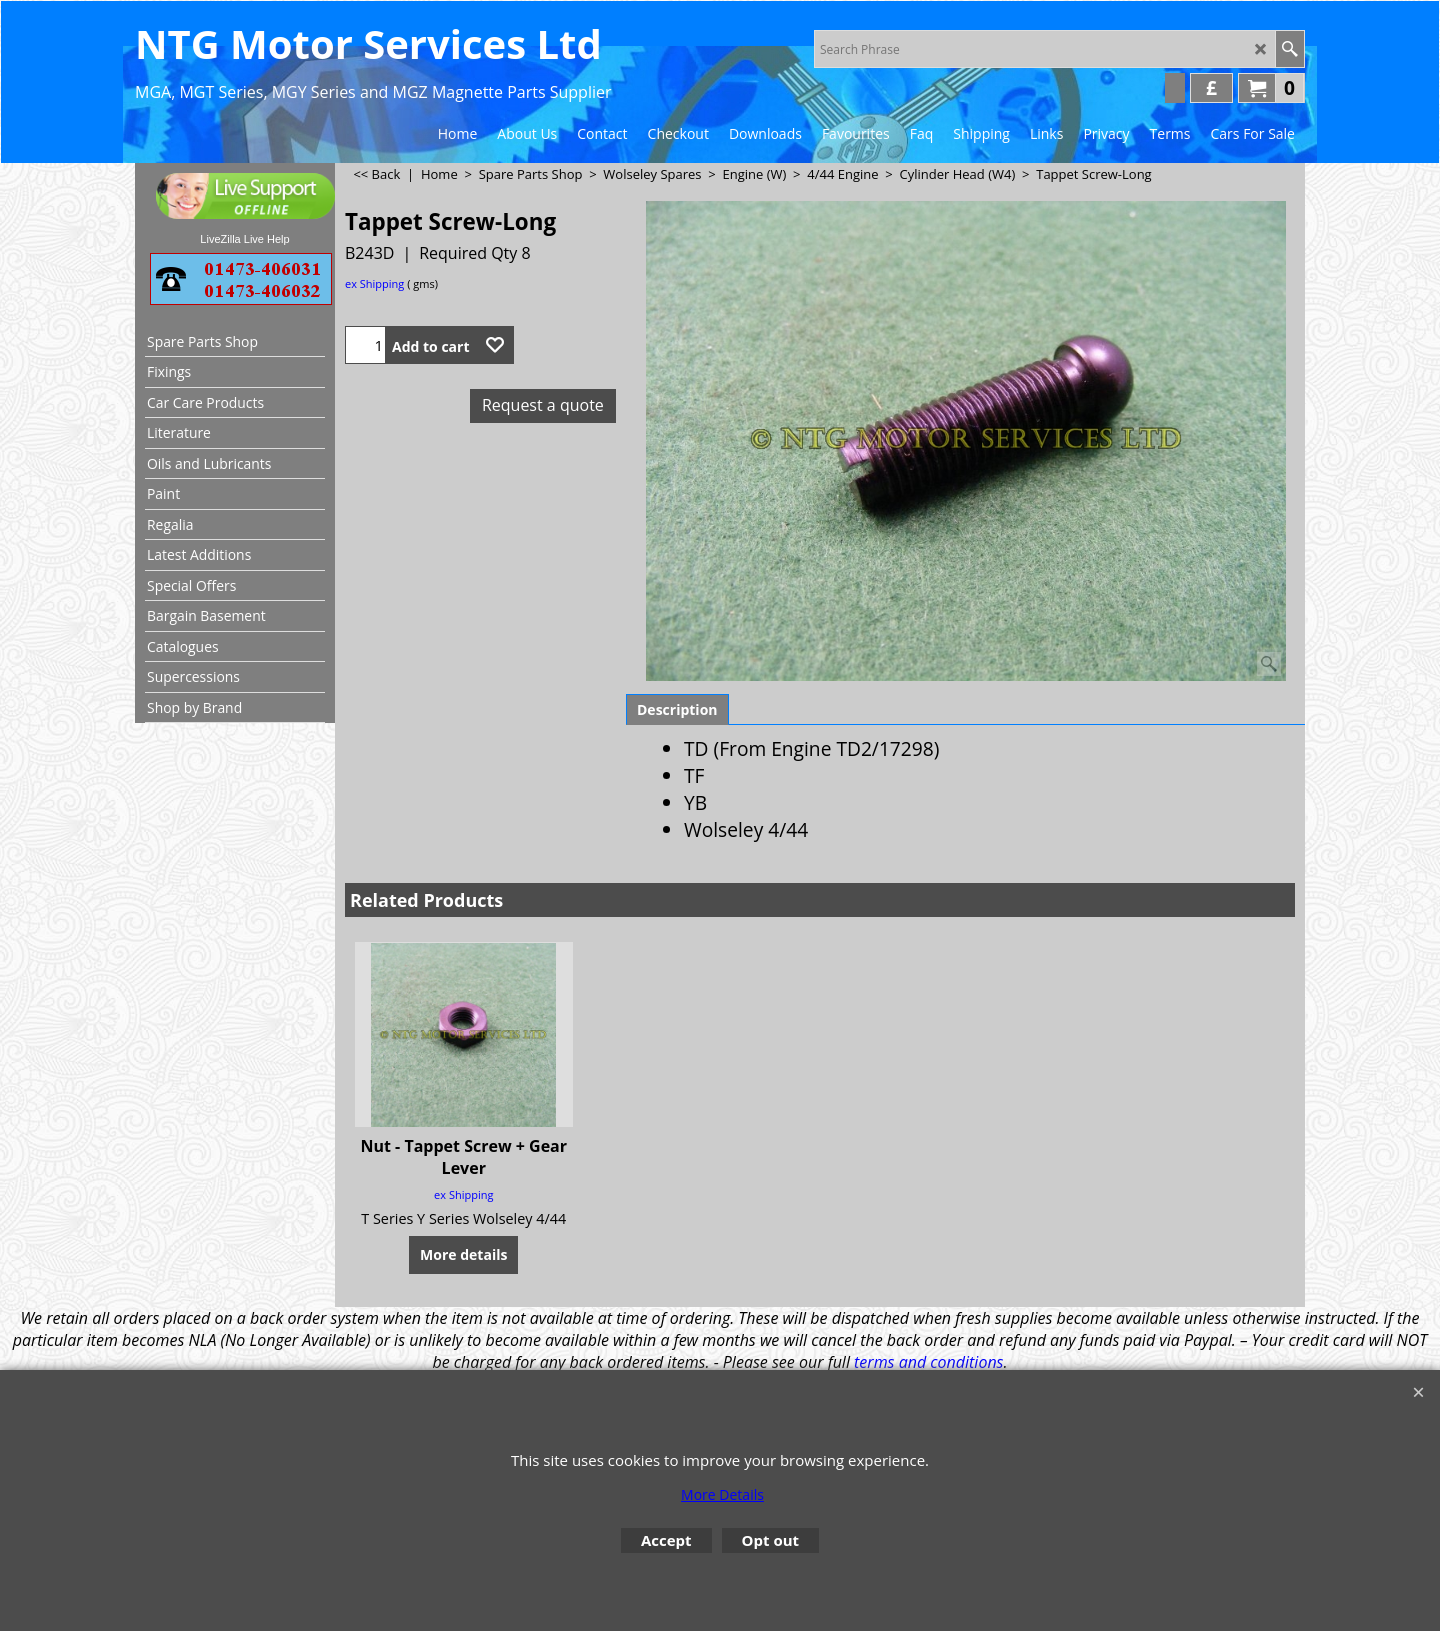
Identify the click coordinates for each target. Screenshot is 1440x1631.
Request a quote (543, 405)
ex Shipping (374, 283)
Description (677, 709)
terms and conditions (928, 1362)
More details (463, 1254)
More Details (722, 1494)
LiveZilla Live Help (244, 239)
